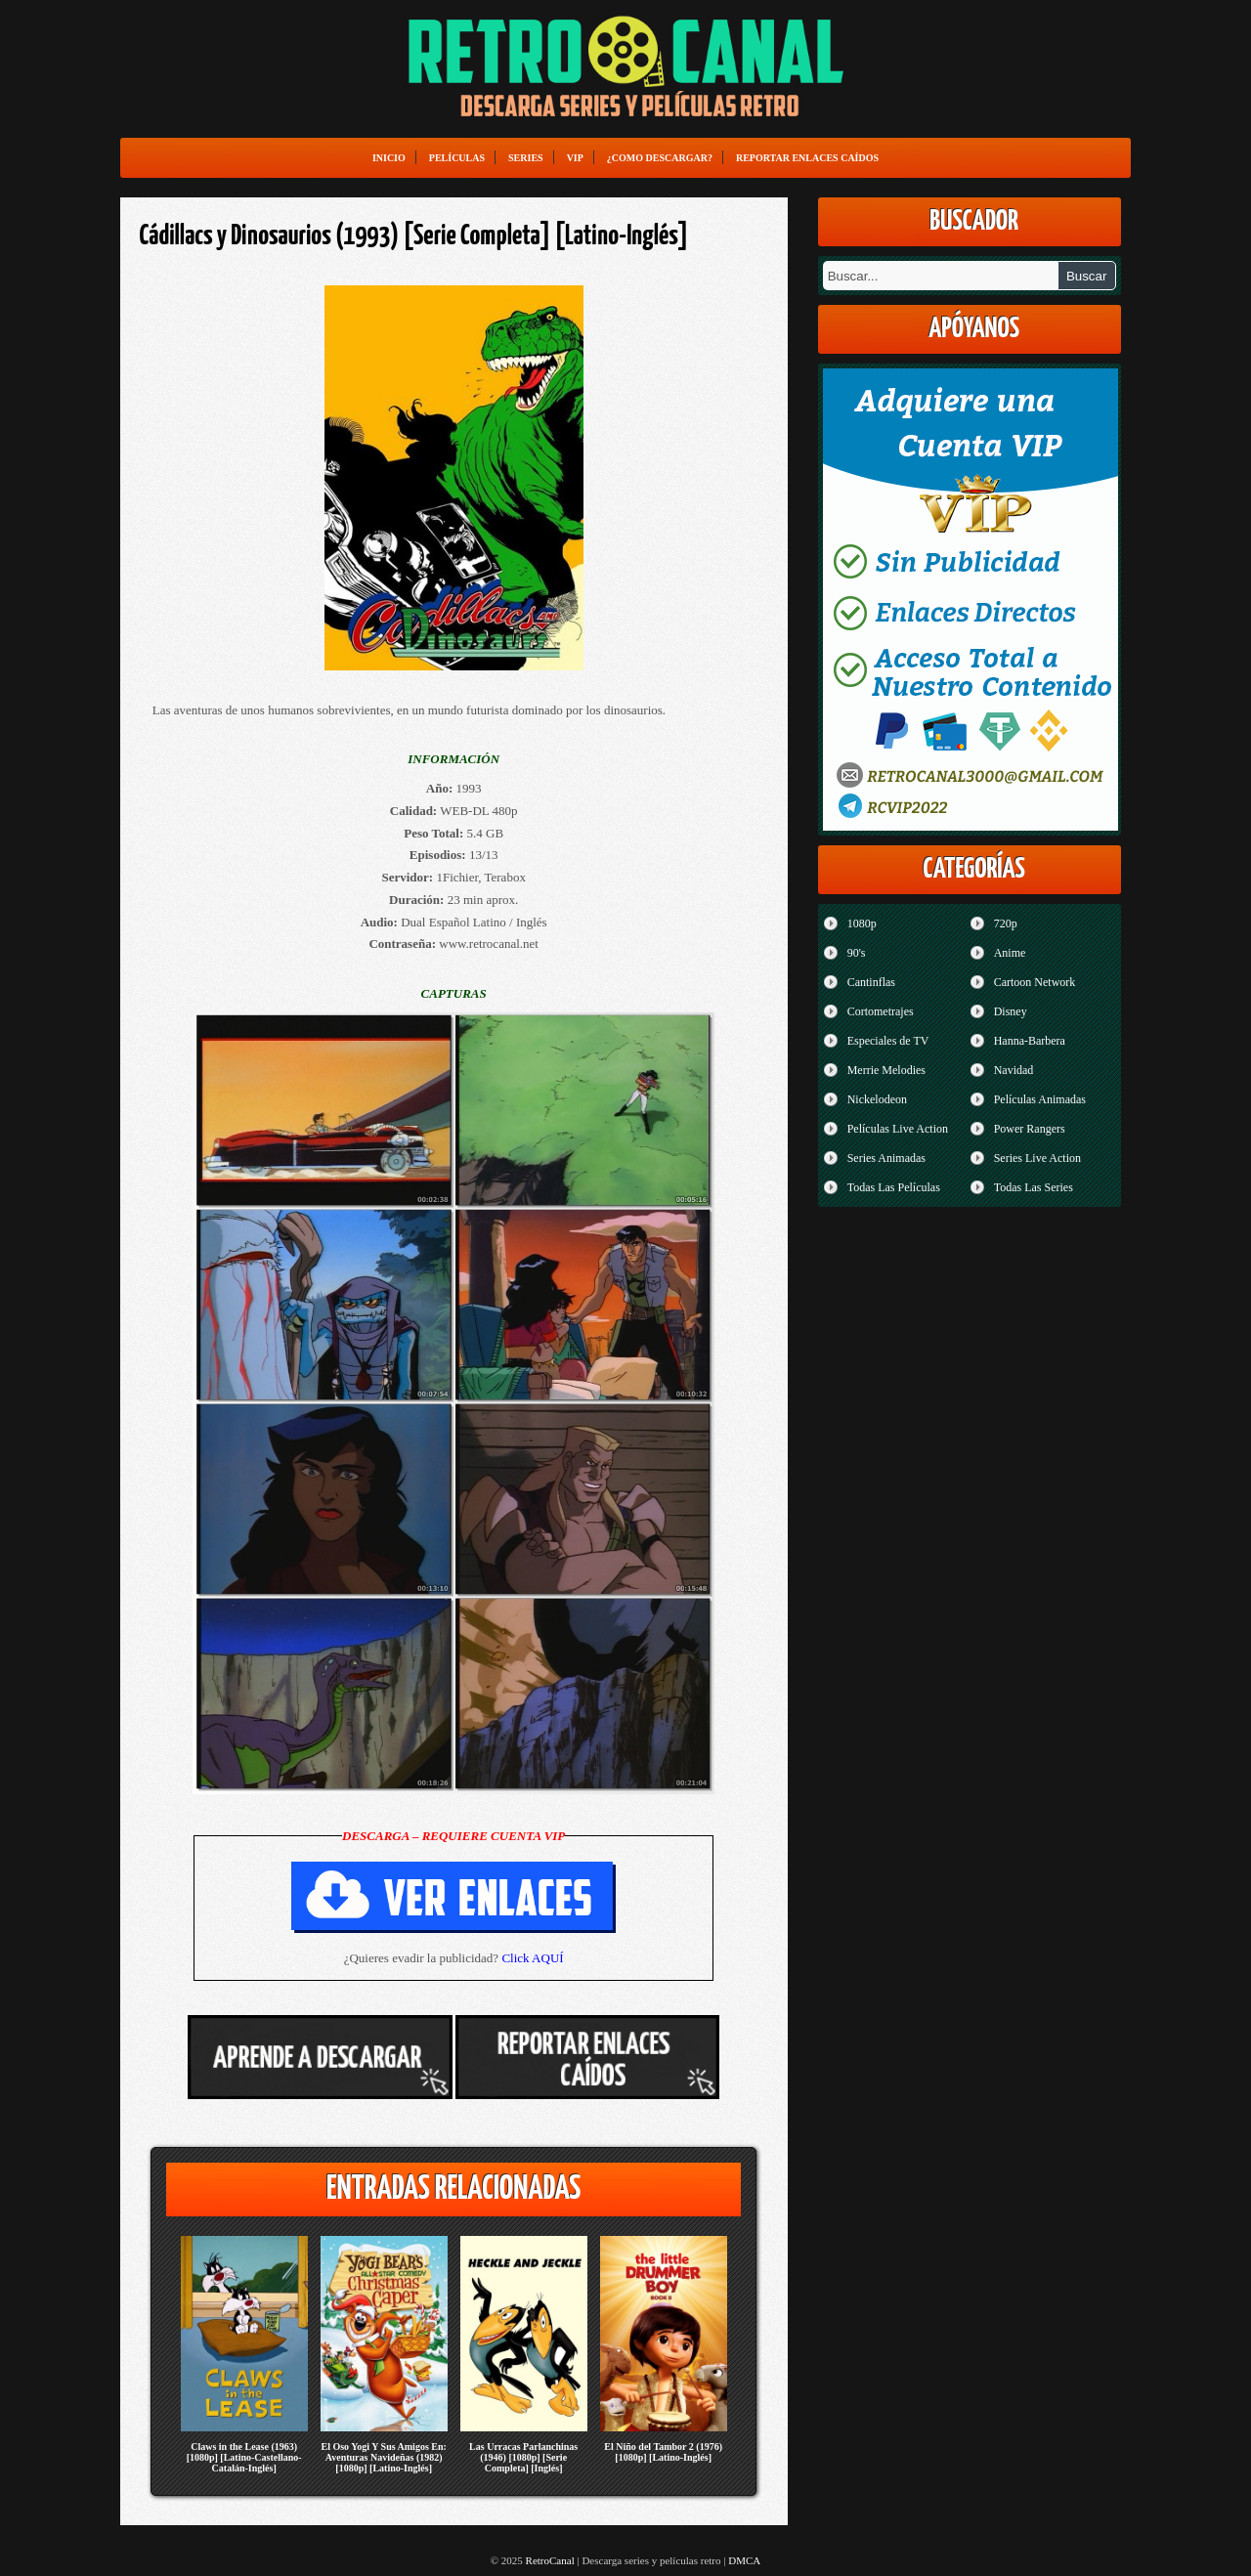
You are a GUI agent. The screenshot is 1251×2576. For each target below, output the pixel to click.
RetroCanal (550, 2560)
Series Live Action (1037, 1158)
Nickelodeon (877, 1099)
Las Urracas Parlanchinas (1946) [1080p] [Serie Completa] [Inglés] (523, 2457)
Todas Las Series (1033, 1187)
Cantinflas (871, 982)
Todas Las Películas (893, 1187)
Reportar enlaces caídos (807, 157)
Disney (1010, 1011)
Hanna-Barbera (1029, 1041)
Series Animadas (886, 1158)
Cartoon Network (1035, 982)
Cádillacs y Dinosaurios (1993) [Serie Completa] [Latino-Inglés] (414, 236)
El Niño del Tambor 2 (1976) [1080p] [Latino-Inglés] (663, 2452)
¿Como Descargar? (659, 157)
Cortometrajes (880, 1011)
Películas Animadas (1040, 1099)
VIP (575, 157)
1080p (862, 923)
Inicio (389, 157)
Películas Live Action (897, 1129)
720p (1005, 923)
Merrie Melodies (886, 1070)
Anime (1010, 953)
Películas (457, 157)
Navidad (1014, 1070)
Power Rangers (1029, 1129)
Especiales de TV (888, 1041)
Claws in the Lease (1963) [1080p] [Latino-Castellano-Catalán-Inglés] (244, 2457)
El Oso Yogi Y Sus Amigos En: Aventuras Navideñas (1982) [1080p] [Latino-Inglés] (383, 2457)
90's (856, 953)
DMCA (744, 2560)
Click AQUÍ (532, 1958)
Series (525, 157)
